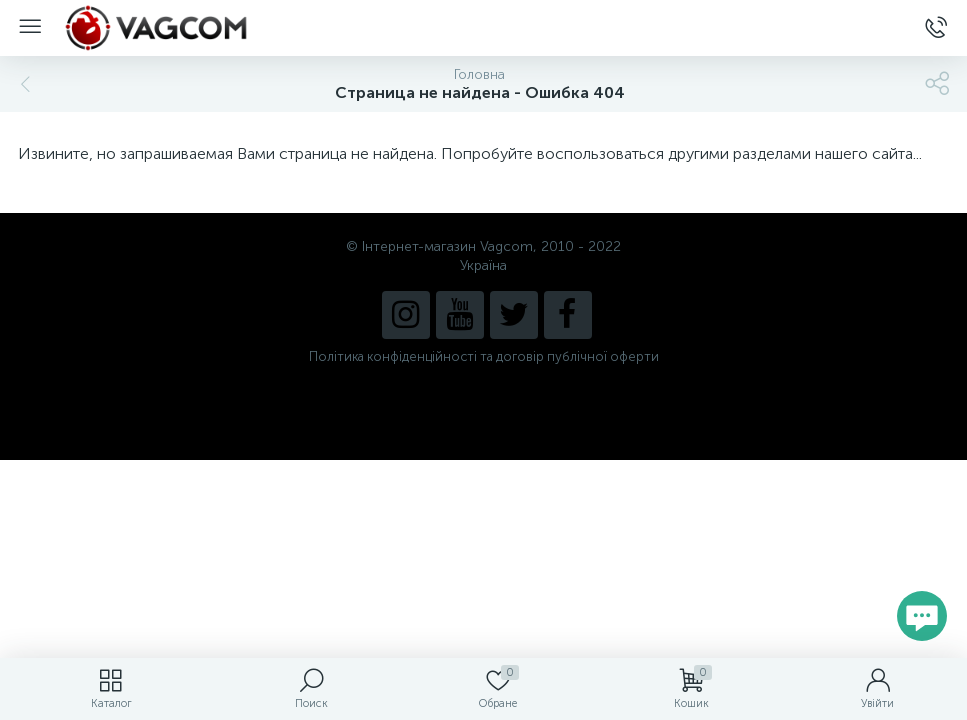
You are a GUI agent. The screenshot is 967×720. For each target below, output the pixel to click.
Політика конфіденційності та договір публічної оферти (484, 356)
